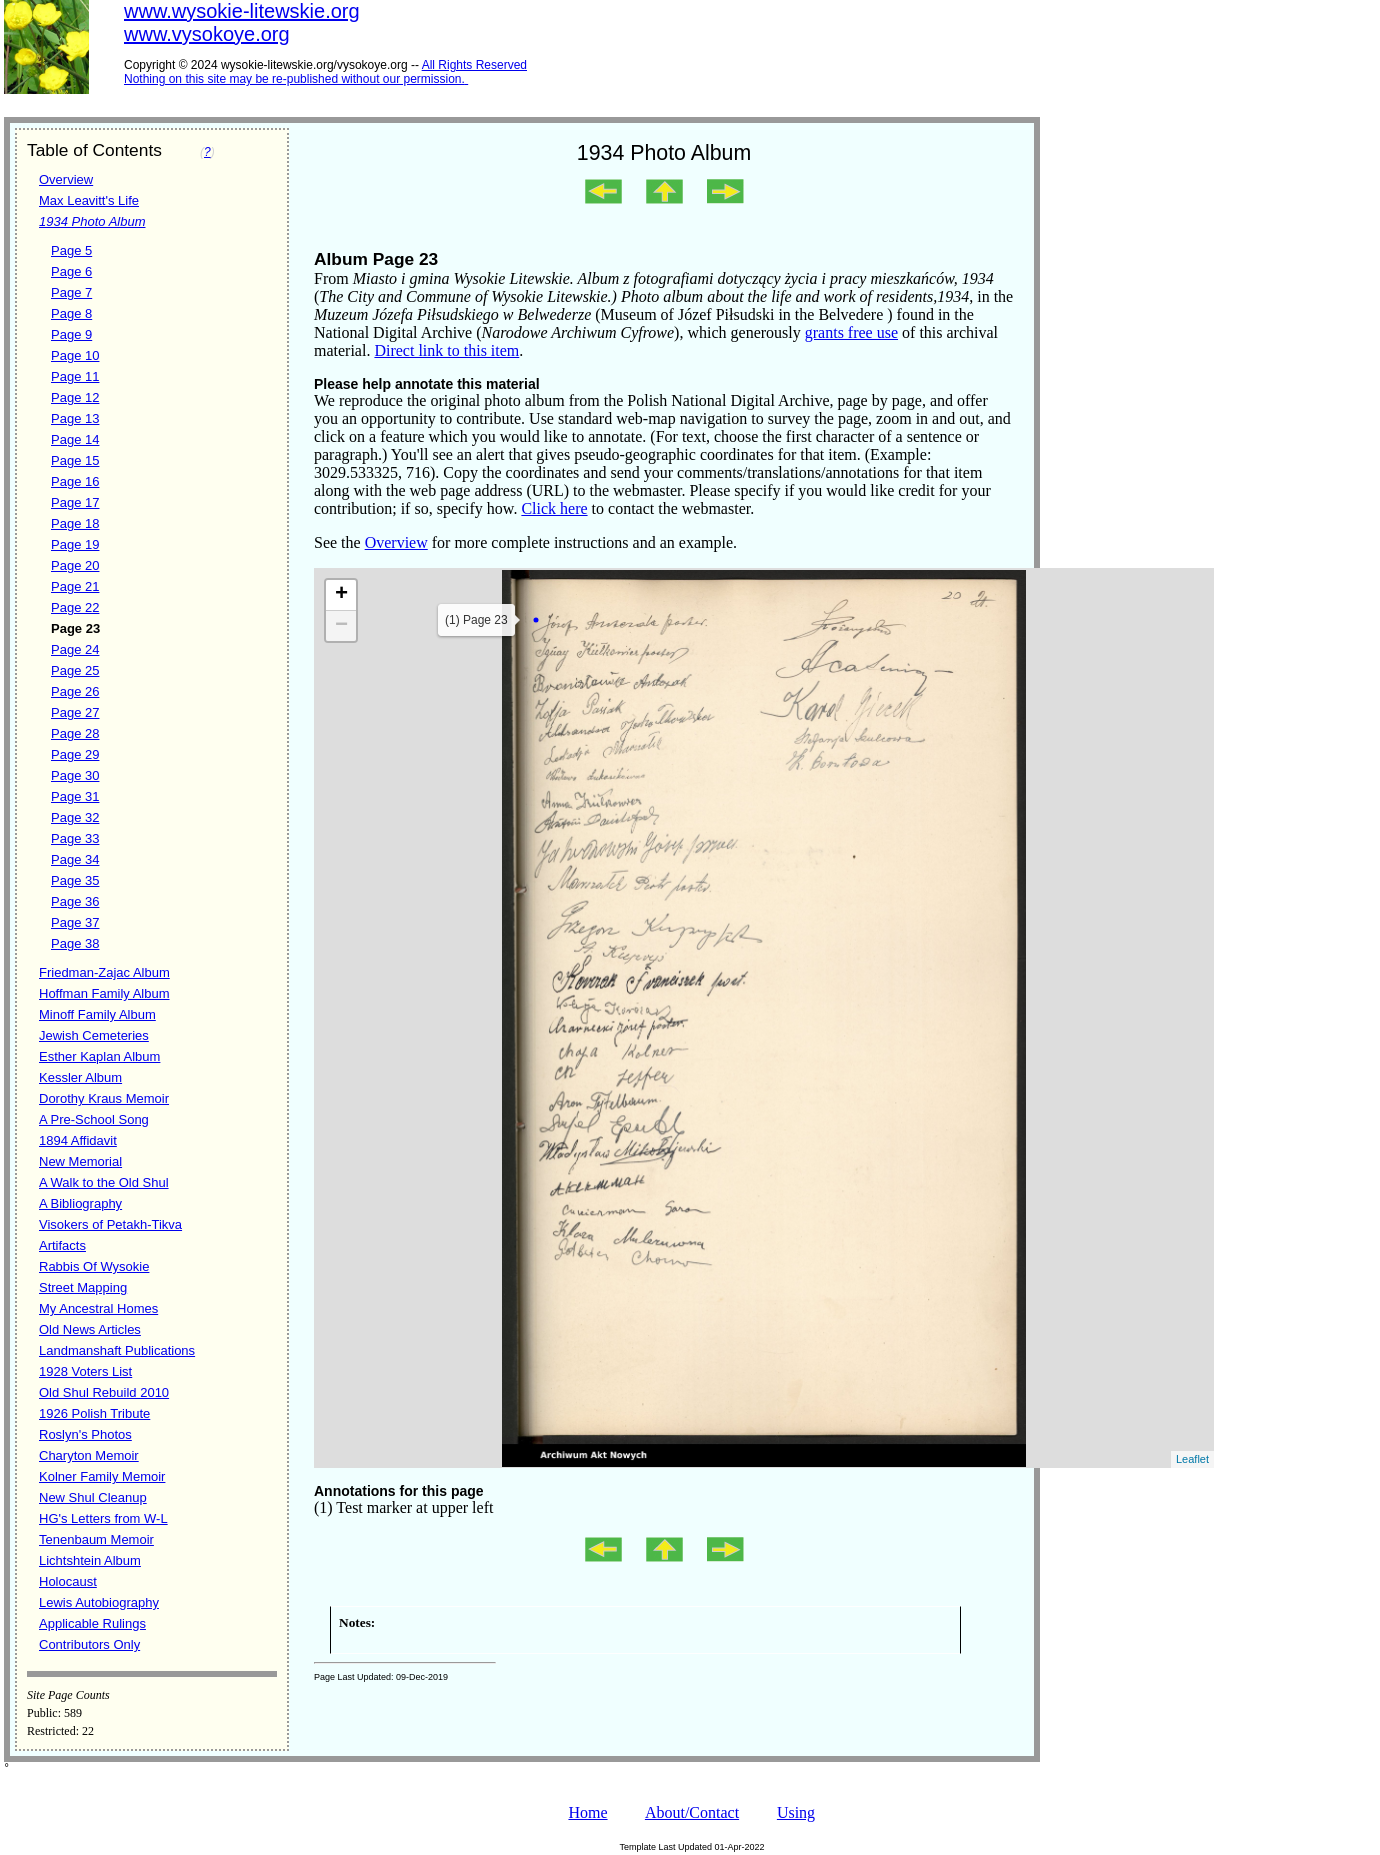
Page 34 (75, 859)
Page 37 (75, 922)
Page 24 (75, 649)
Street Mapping (83, 1287)
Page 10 (75, 355)
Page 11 (75, 376)
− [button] (341, 626)
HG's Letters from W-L (103, 1518)
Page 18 (75, 523)
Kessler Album (80, 1077)
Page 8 (71, 313)
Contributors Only (89, 1644)
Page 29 (75, 754)
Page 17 (75, 502)
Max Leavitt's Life (89, 200)
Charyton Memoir (89, 1455)
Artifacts (62, 1245)
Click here (554, 508)
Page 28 (75, 733)
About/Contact (692, 1812)
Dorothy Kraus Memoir (104, 1098)
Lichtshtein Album (90, 1560)
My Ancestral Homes (98, 1308)
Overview (66, 179)
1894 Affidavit (78, 1140)
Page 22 (75, 607)
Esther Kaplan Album (99, 1056)
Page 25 (75, 670)
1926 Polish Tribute (94, 1413)
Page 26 (75, 691)
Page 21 (75, 586)
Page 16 (75, 481)
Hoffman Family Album (104, 993)
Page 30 (75, 775)
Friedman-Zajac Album (104, 972)
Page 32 (75, 817)
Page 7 (71, 292)
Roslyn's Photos (85, 1434)
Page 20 (75, 565)
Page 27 (75, 712)
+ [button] (341, 595)
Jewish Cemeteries (94, 1035)
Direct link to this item (446, 350)
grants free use (851, 332)
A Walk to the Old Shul (104, 1182)
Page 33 (75, 838)
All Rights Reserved (474, 65)
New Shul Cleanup (93, 1497)
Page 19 (75, 544)
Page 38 (75, 943)
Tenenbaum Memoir (96, 1539)
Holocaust (68, 1581)
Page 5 (71, 250)
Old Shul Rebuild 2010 (104, 1392)
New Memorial (80, 1161)
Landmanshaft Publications (117, 1350)
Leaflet (1192, 1459)
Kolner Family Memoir (102, 1476)
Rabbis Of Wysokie (94, 1266)
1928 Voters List (85, 1371)
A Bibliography (80, 1203)
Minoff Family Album (97, 1014)
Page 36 (75, 901)
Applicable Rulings (92, 1623)
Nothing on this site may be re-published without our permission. (294, 79)
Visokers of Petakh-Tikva (110, 1224)
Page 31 (75, 796)
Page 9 (71, 334)
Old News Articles (90, 1329)
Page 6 (71, 271)
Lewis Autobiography (99, 1602)
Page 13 (75, 418)
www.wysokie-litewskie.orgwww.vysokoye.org (242, 22)
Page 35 (75, 880)
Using (796, 1812)
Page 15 (75, 460)
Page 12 (75, 397)
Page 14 (75, 439)
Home (587, 1812)
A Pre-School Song (94, 1119)
